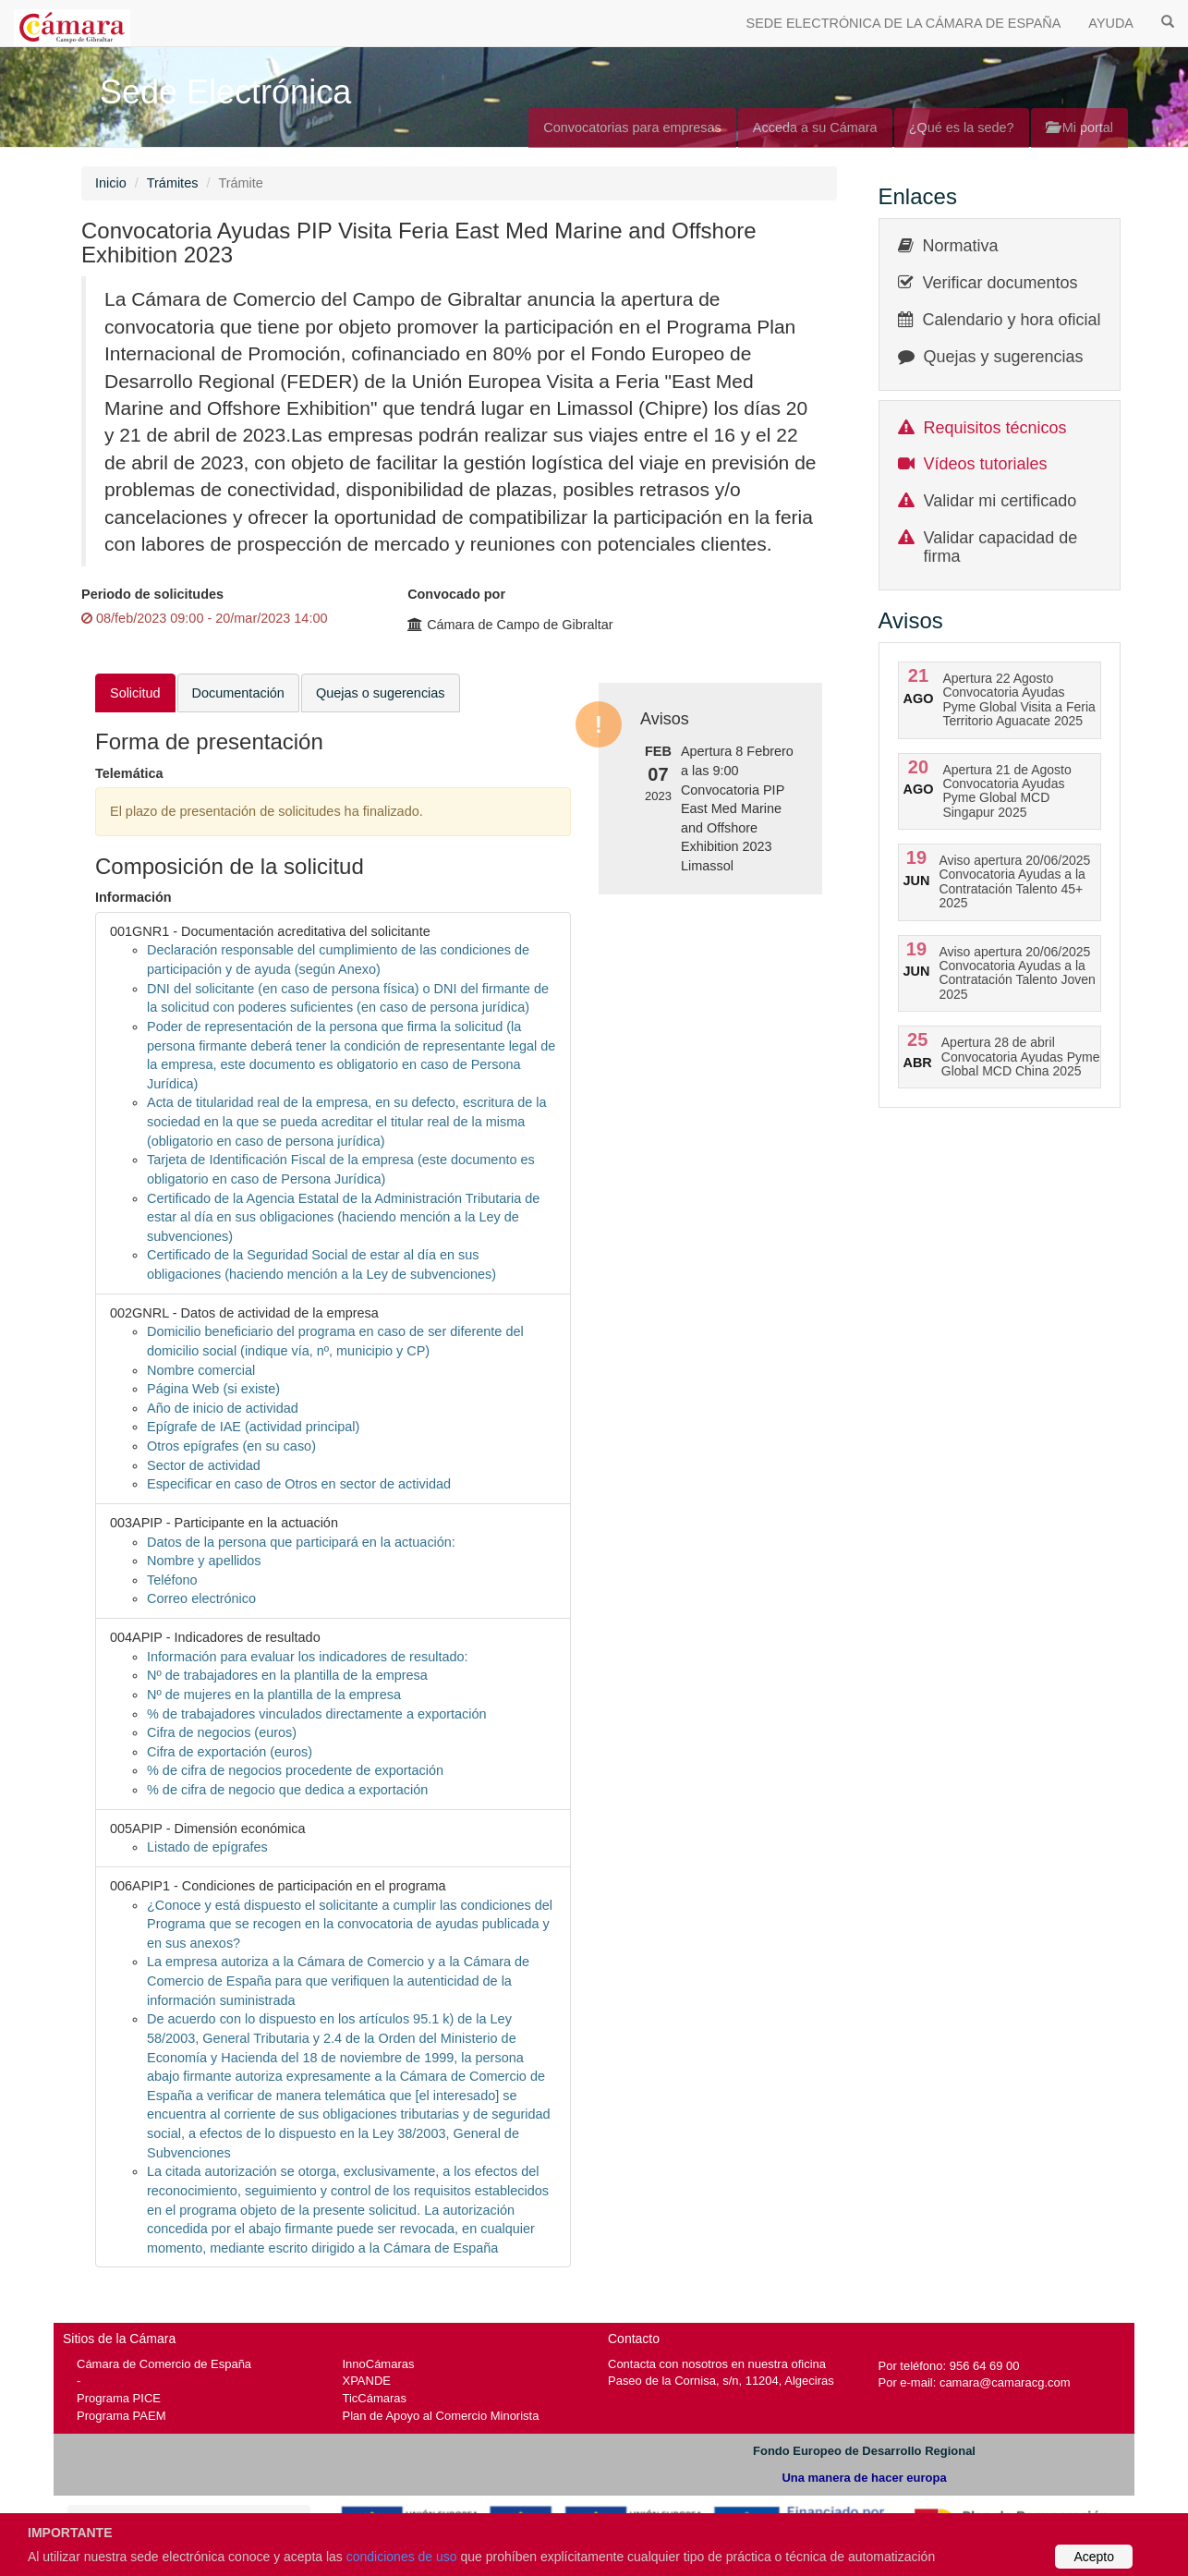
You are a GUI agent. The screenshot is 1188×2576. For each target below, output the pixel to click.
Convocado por (456, 594)
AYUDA (1110, 23)
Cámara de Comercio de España (164, 2364)
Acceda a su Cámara (815, 127)
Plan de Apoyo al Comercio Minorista (441, 2416)
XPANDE (367, 2381)
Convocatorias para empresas (632, 127)
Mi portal (1079, 127)
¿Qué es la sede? (961, 127)
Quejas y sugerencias (1004, 356)
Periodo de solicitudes (152, 594)
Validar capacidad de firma (1001, 547)
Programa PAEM (121, 2416)
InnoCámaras (379, 2364)
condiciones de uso (401, 2556)
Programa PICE (119, 2398)
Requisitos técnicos (995, 428)
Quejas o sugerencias (380, 693)
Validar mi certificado (1000, 501)
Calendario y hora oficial (1012, 319)
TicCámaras (375, 2398)
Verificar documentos (1000, 282)
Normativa (961, 246)
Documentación (238, 693)
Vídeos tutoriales (986, 464)
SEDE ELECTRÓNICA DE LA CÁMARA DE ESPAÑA (903, 23)
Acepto (1093, 2556)
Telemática (129, 773)
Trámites (173, 183)
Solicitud (135, 693)
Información (133, 897)
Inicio (111, 183)
